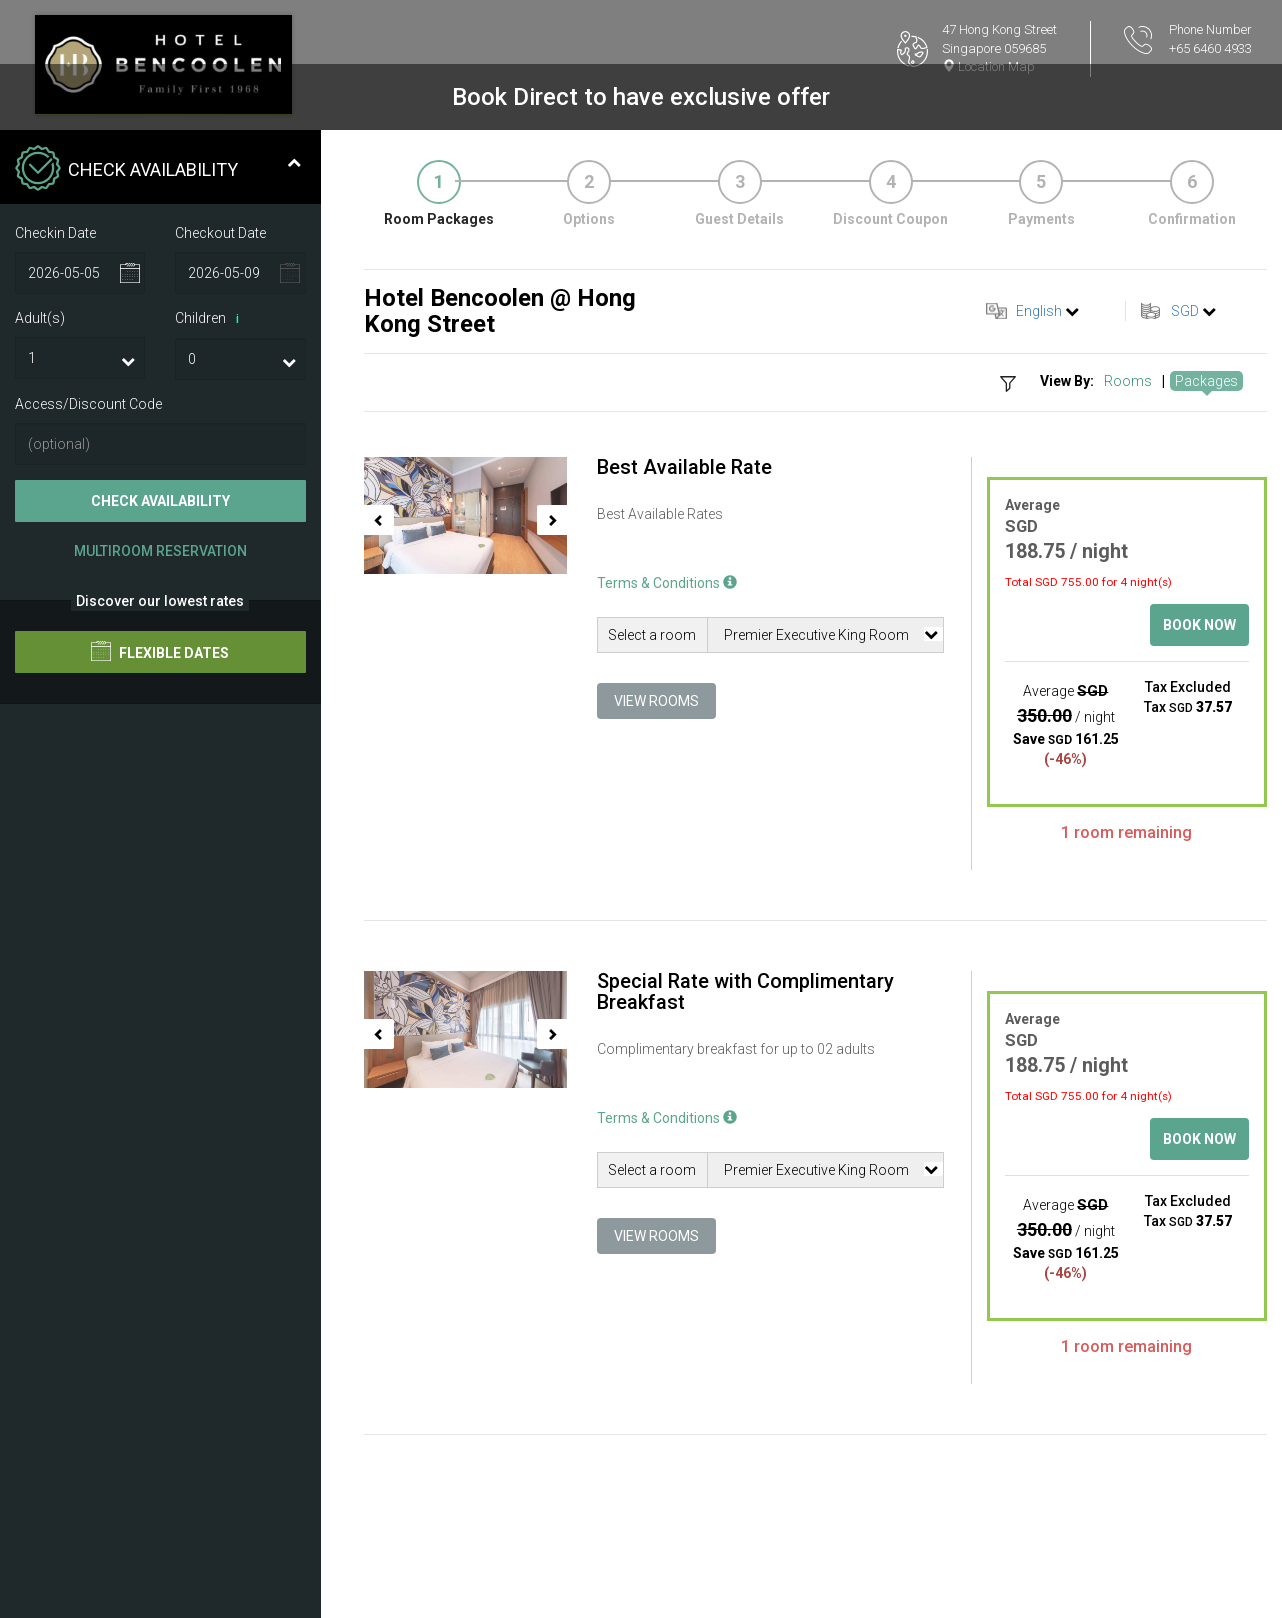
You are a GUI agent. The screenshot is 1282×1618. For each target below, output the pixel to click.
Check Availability (160, 501)
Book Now (1199, 625)
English (1039, 311)
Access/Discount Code (88, 404)
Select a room (652, 635)
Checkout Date (220, 233)
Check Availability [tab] (158, 170)
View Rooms (656, 701)
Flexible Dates (160, 651)
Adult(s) (40, 318)
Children (210, 319)
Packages (1206, 381)
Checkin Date (55, 233)
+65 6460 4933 (1210, 48)
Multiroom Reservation (160, 551)
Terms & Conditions (667, 583)
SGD (1185, 311)
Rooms (1128, 381)
